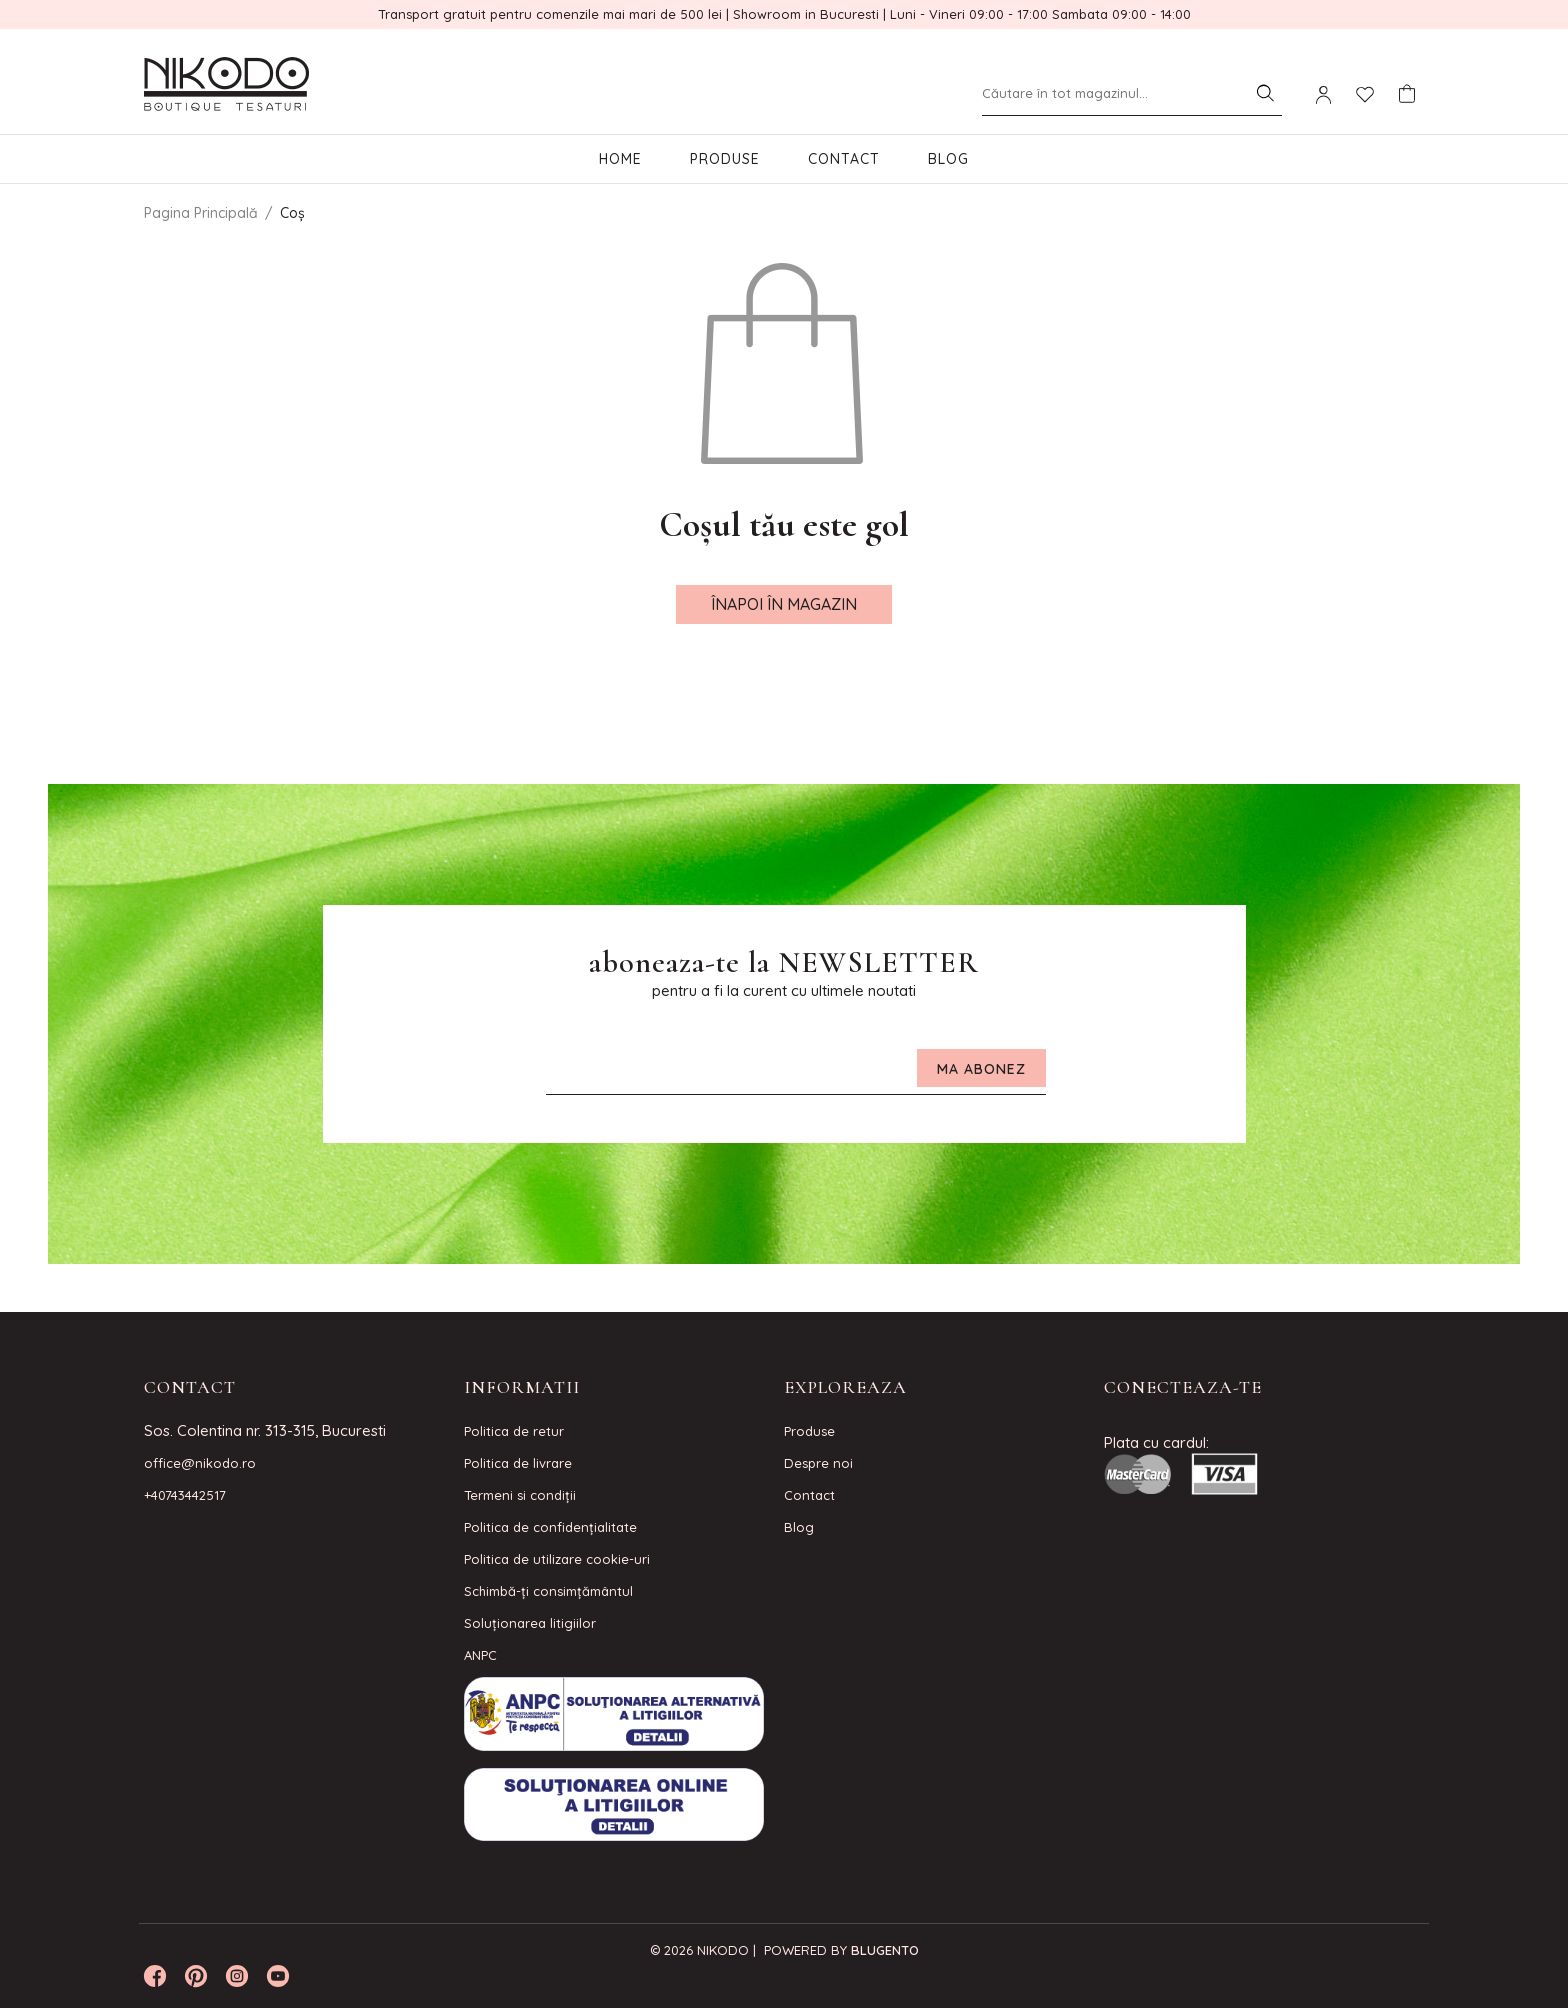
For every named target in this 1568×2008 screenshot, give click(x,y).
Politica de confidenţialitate (550, 1527)
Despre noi (818, 1463)
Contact (844, 159)
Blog (948, 159)
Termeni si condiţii (520, 1495)
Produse (725, 159)
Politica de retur (514, 1431)
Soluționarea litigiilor (530, 1623)
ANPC (480, 1655)
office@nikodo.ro (200, 1463)
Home (620, 159)
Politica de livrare (518, 1463)
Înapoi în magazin (784, 604)
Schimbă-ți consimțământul (548, 1591)
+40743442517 (185, 1495)
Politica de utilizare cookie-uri (557, 1559)
